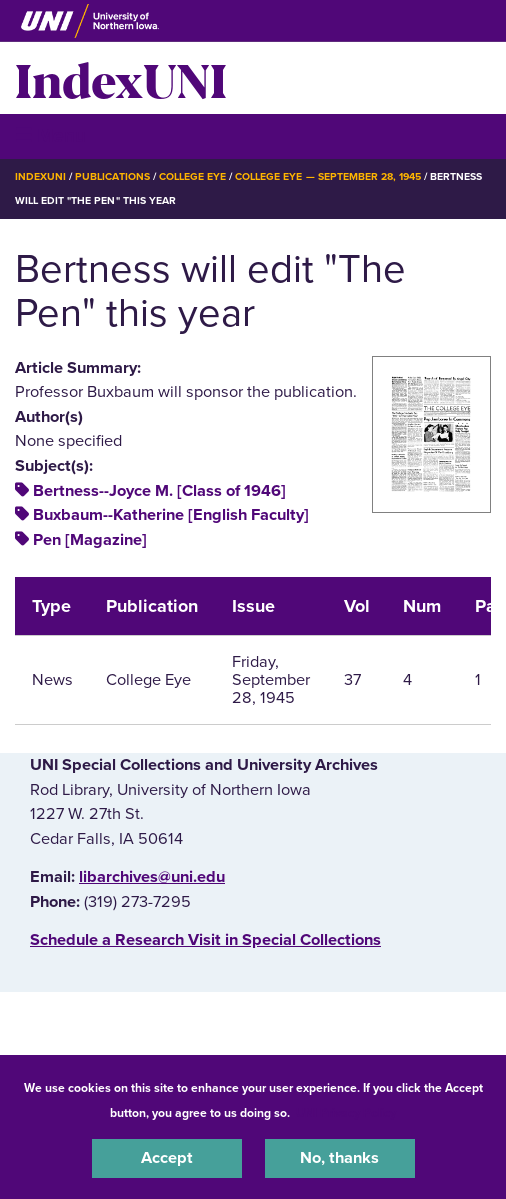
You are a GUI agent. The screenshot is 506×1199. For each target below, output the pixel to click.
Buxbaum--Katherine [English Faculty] (171, 515)
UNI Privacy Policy (346, 1113)
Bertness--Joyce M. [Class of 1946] (159, 491)
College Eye (192, 176)
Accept (167, 1158)
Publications (112, 176)
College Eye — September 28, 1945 (328, 176)
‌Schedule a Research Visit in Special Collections (205, 940)
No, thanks (339, 1158)
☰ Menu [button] (50, 135)
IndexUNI (121, 78)
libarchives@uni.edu (152, 877)
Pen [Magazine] (90, 540)
